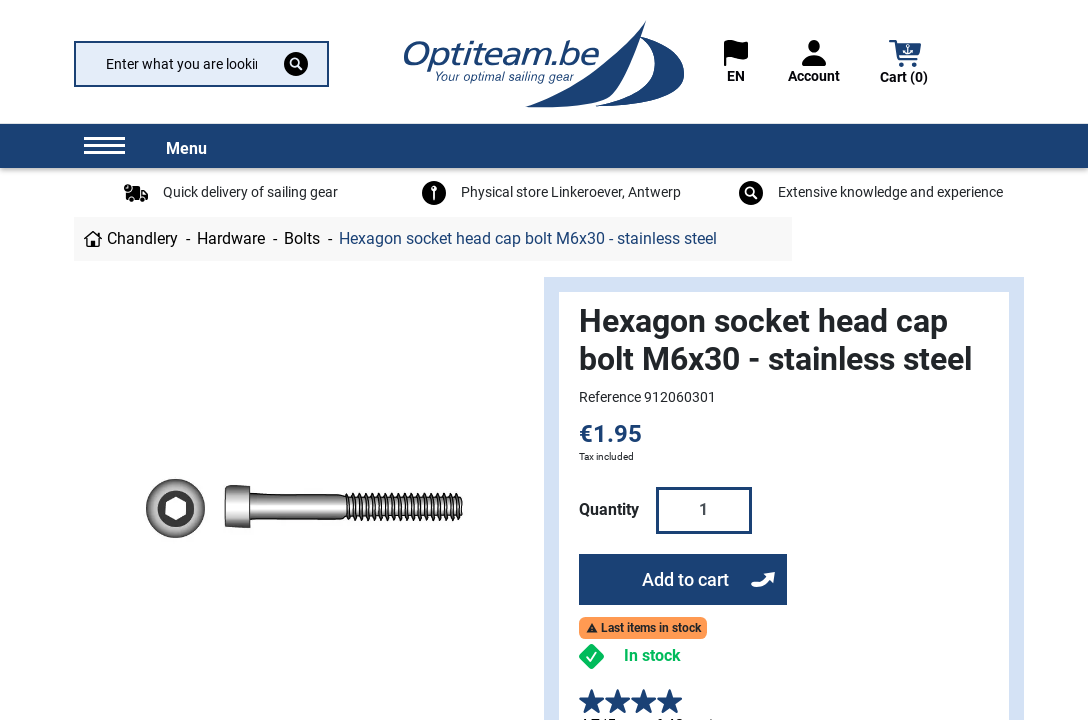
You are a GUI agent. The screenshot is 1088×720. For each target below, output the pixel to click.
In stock (652, 655)
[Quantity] (704, 510)
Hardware (231, 238)
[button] (905, 64)
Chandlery (142, 238)
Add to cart (685, 579)
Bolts (302, 238)
